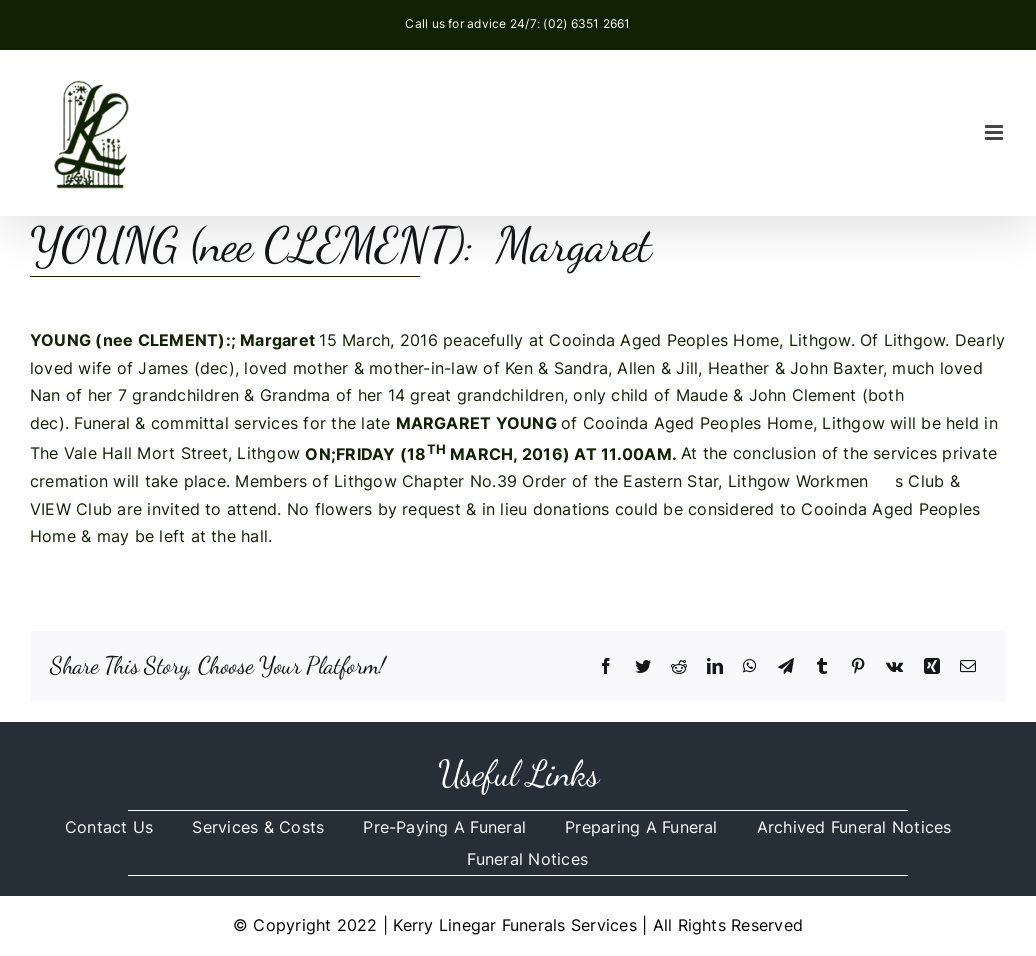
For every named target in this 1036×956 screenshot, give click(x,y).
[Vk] (894, 667)
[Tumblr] (822, 667)
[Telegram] (786, 667)
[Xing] (932, 667)
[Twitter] (643, 667)
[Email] (968, 667)
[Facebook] (606, 667)
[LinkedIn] (715, 667)
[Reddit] (679, 667)
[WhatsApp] (750, 667)
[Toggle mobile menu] (995, 132)
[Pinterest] (858, 667)
